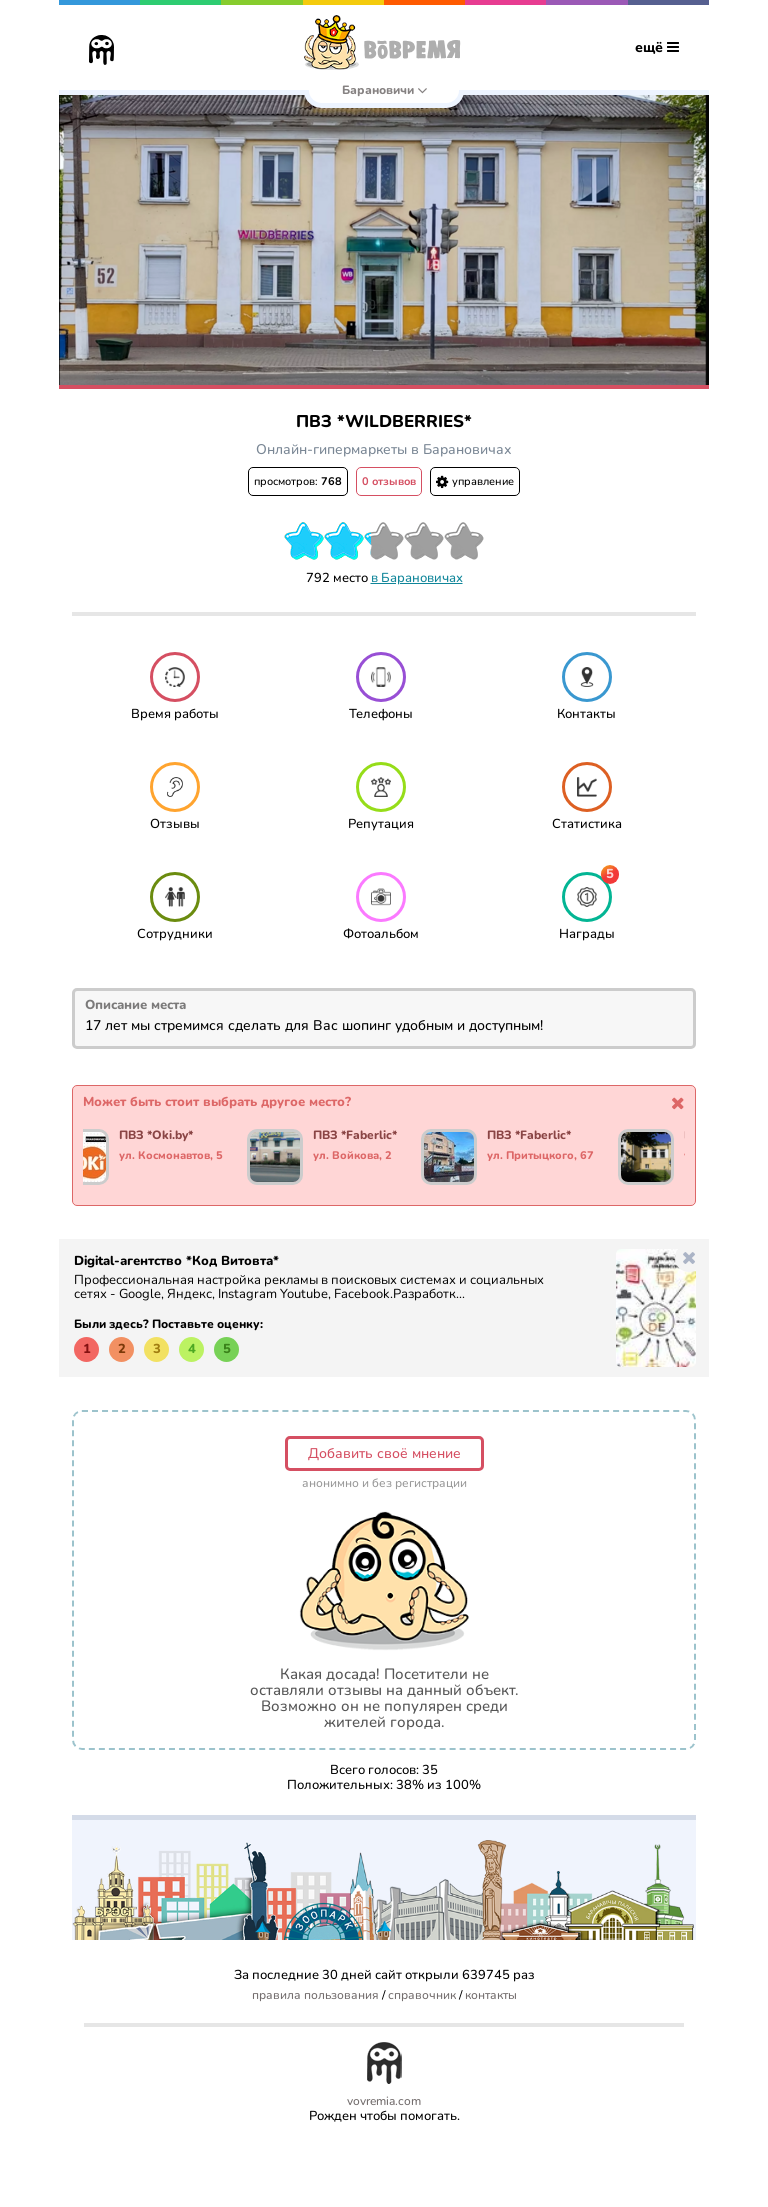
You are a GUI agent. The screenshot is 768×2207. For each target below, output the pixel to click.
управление (475, 481)
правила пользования (315, 1995)
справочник (422, 1995)
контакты (491, 1995)
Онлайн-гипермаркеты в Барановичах (384, 449)
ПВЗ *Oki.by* (156, 1136)
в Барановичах (417, 578)
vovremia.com (384, 2101)
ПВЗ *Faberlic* (355, 1136)
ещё (657, 47)
